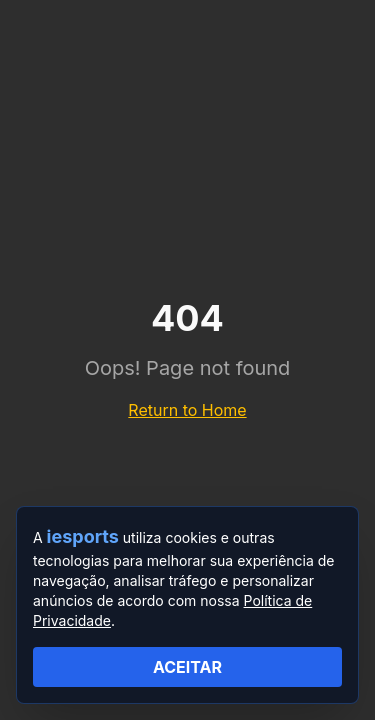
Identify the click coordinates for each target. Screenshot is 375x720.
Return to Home (187, 410)
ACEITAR (187, 667)
